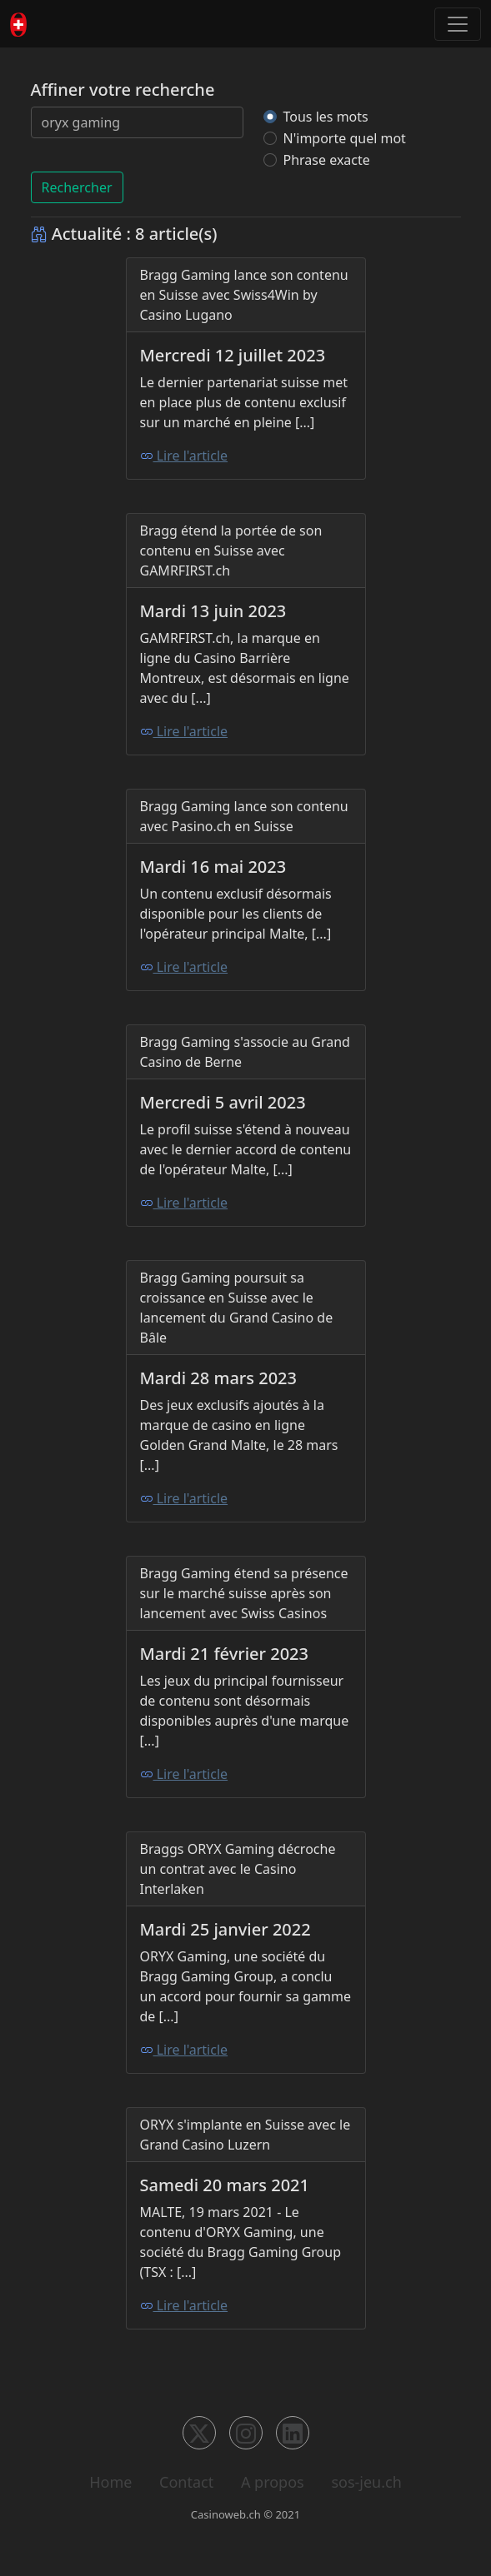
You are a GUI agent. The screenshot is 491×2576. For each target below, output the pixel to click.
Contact (186, 2482)
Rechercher (77, 187)
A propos (272, 2482)
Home (110, 2482)
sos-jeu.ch (366, 2482)
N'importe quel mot (344, 138)
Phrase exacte (326, 160)
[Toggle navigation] (457, 24)
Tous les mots (325, 116)
